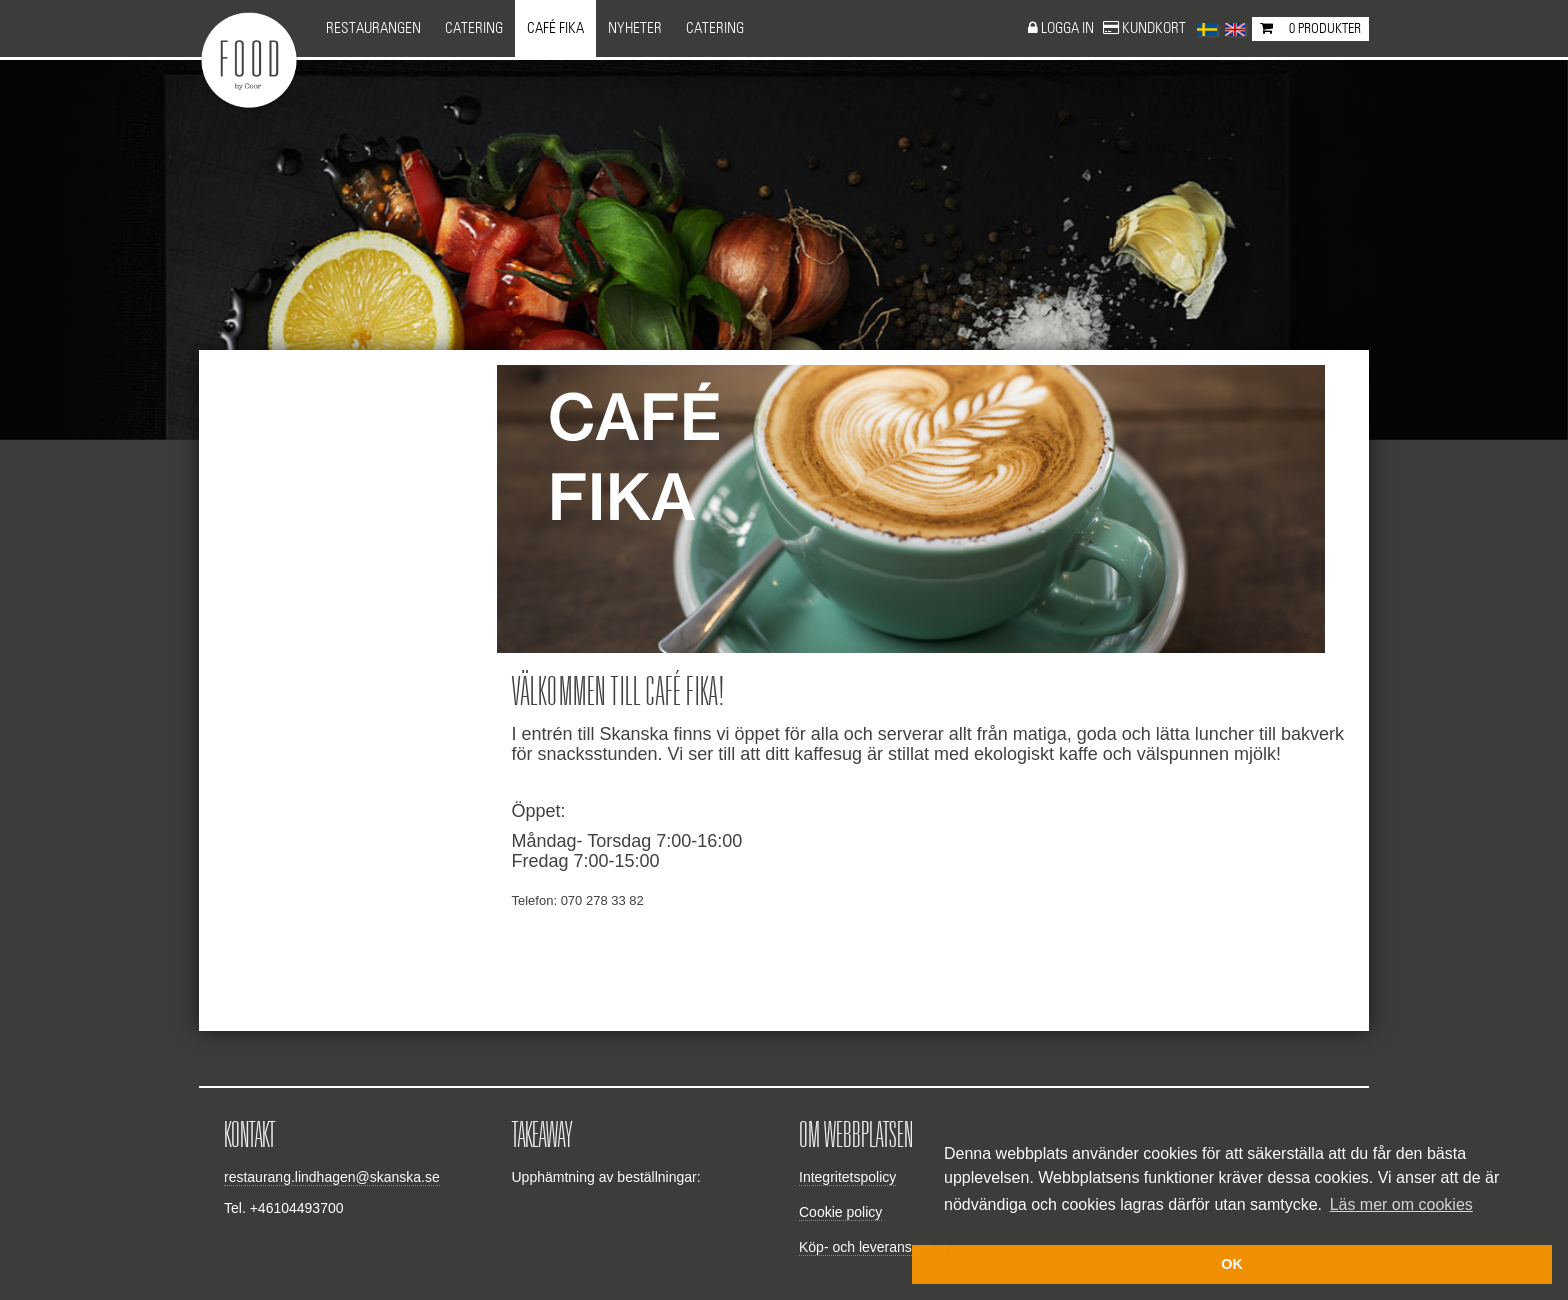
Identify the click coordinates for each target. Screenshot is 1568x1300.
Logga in (1069, 28)
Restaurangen (373, 28)
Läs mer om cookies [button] (1401, 1204)
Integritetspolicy (847, 1177)
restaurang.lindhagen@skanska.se (332, 1177)
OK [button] (1232, 1264)
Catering (474, 28)
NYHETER (635, 28)
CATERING (715, 28)
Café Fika (555, 28)
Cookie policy (840, 1212)
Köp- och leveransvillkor (873, 1247)
